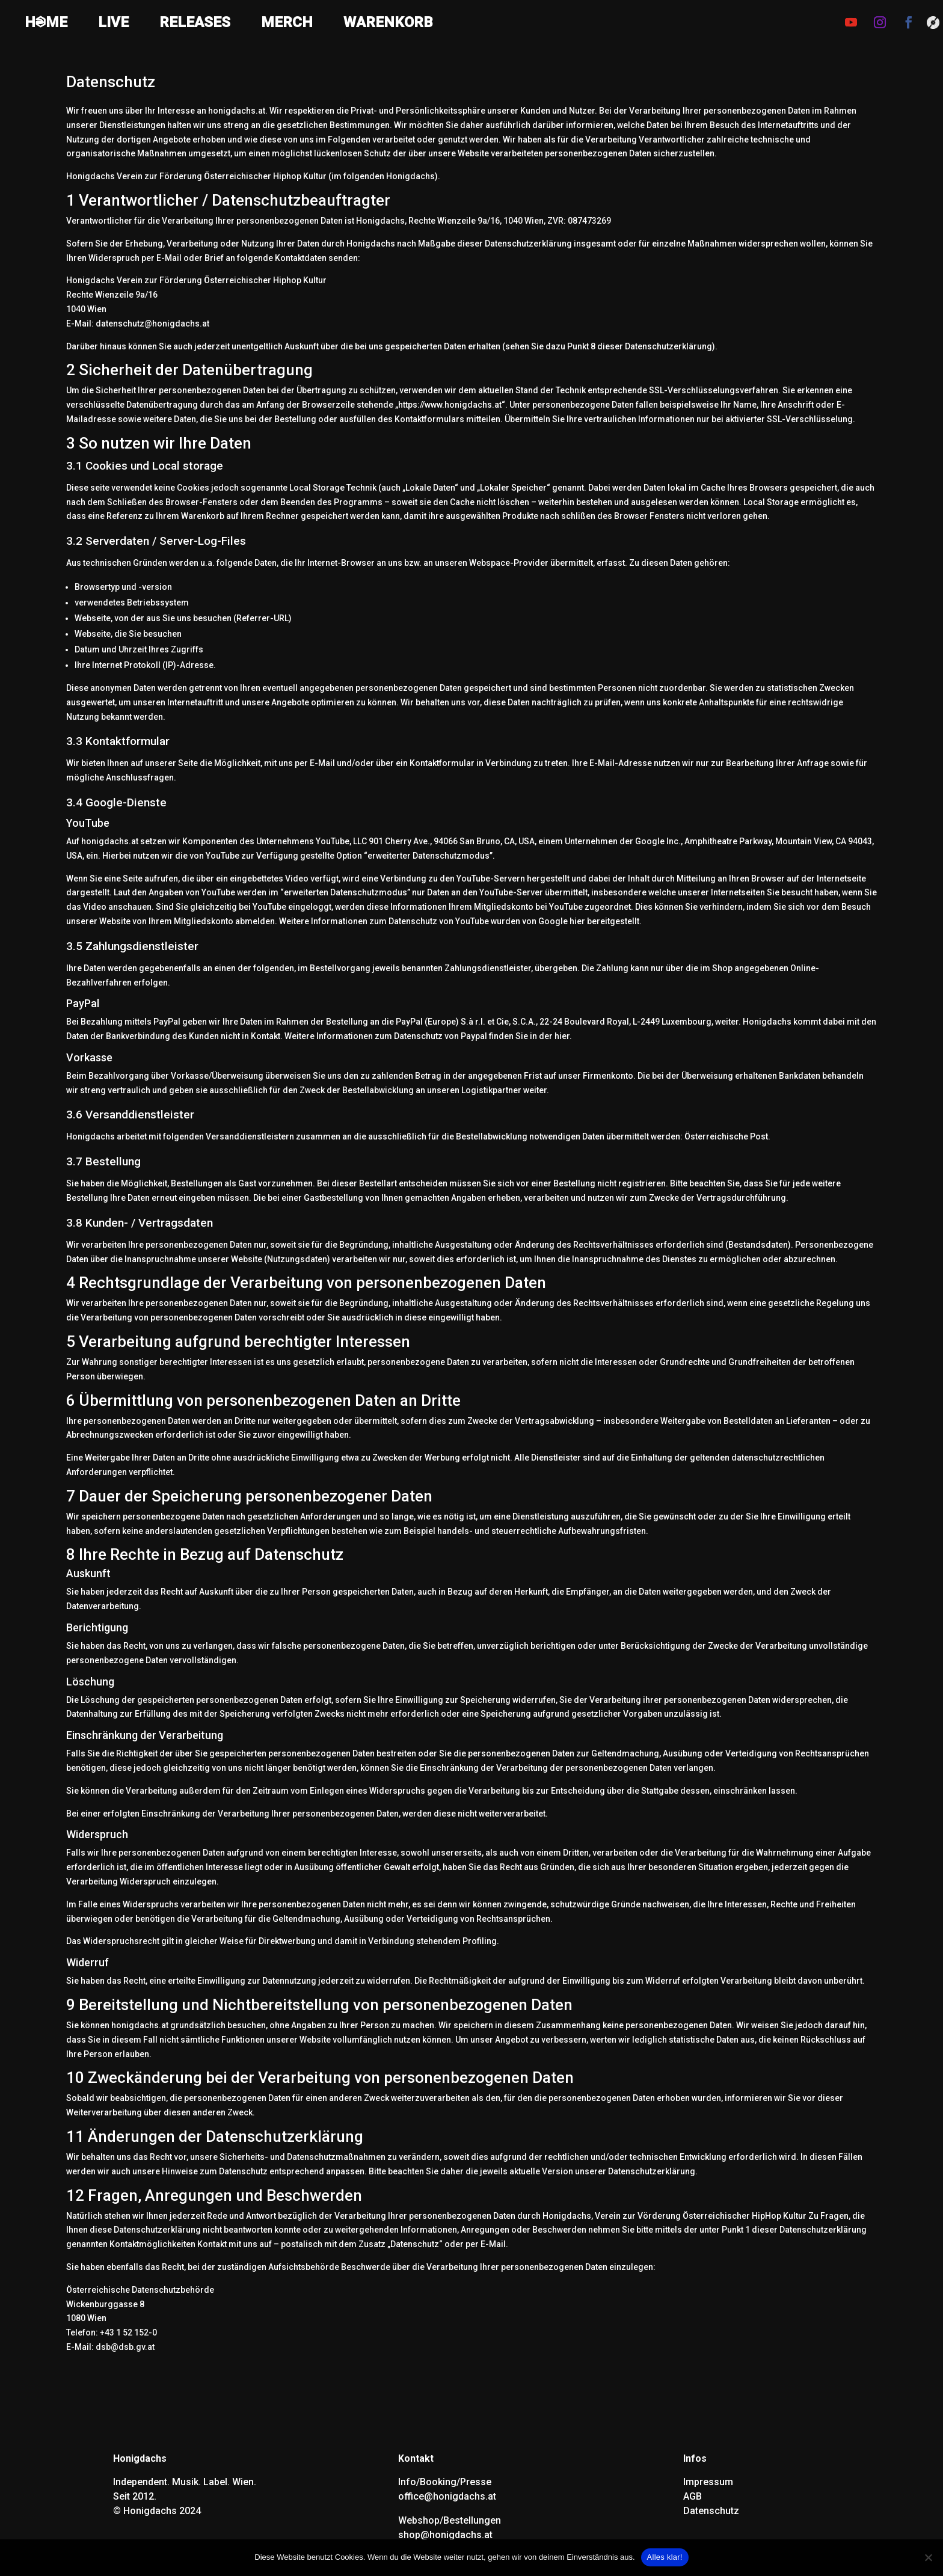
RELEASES (194, 24)
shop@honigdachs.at (445, 2535)
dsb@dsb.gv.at (125, 2347)
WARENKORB (387, 24)
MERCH (287, 24)
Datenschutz (711, 2510)
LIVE (113, 24)
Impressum (708, 2482)
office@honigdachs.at (447, 2496)
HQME (46, 24)
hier (577, 921)
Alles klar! (665, 2557)
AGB (692, 2496)
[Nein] (928, 2557)
